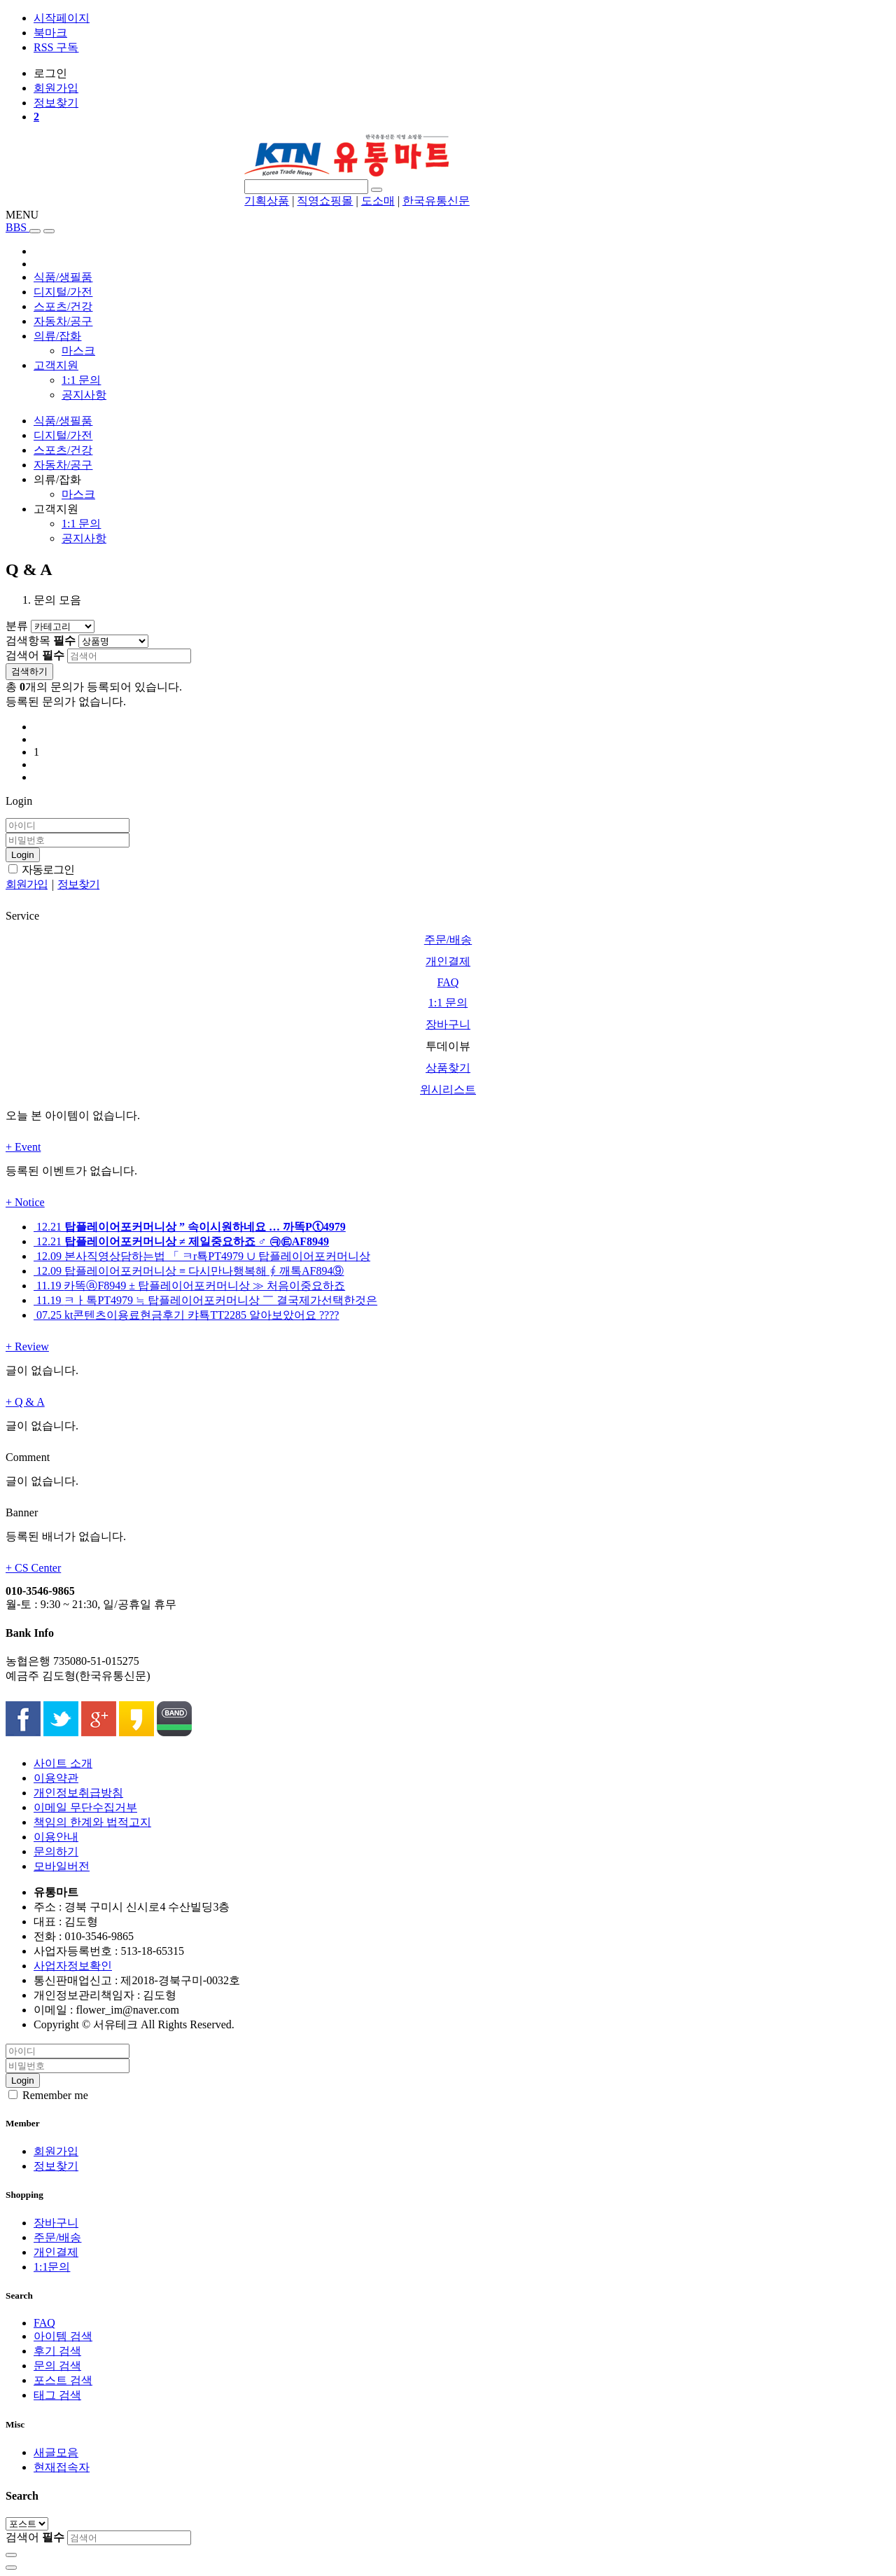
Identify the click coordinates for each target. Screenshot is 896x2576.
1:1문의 (52, 2267)
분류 (17, 626)
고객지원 (56, 365)
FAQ (44, 2323)
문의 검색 (57, 2365)
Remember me (48, 2095)
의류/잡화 (57, 336)
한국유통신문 (436, 201)
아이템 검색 (63, 2336)
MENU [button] (22, 215)
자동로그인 (41, 869)
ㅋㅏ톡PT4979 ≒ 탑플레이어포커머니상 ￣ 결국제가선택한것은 (205, 1300)
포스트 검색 (63, 2380)
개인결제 (56, 2252)
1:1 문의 (81, 380)
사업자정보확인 (73, 1966)
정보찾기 (56, 2166)
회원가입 (56, 2151)
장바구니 (56, 2223)
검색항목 (41, 640)
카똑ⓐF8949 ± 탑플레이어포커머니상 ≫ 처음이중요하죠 (189, 1286)
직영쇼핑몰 (325, 201)
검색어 (35, 655)
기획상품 (266, 201)
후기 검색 (57, 2351)
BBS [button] (17, 227)
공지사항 (84, 395)
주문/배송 (57, 2237)
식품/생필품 (63, 277)
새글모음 (56, 2452)
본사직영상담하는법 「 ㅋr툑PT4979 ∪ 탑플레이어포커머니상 (202, 1256)
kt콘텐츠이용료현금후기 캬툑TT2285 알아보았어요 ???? (186, 1315)
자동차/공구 (63, 321)
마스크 (78, 350)
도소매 (378, 201)
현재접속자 (62, 2467)
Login (22, 855)
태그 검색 (57, 2395)
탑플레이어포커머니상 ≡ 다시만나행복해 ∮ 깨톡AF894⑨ (189, 1271)
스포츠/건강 (63, 306)
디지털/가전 (63, 292)
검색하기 (29, 671)
